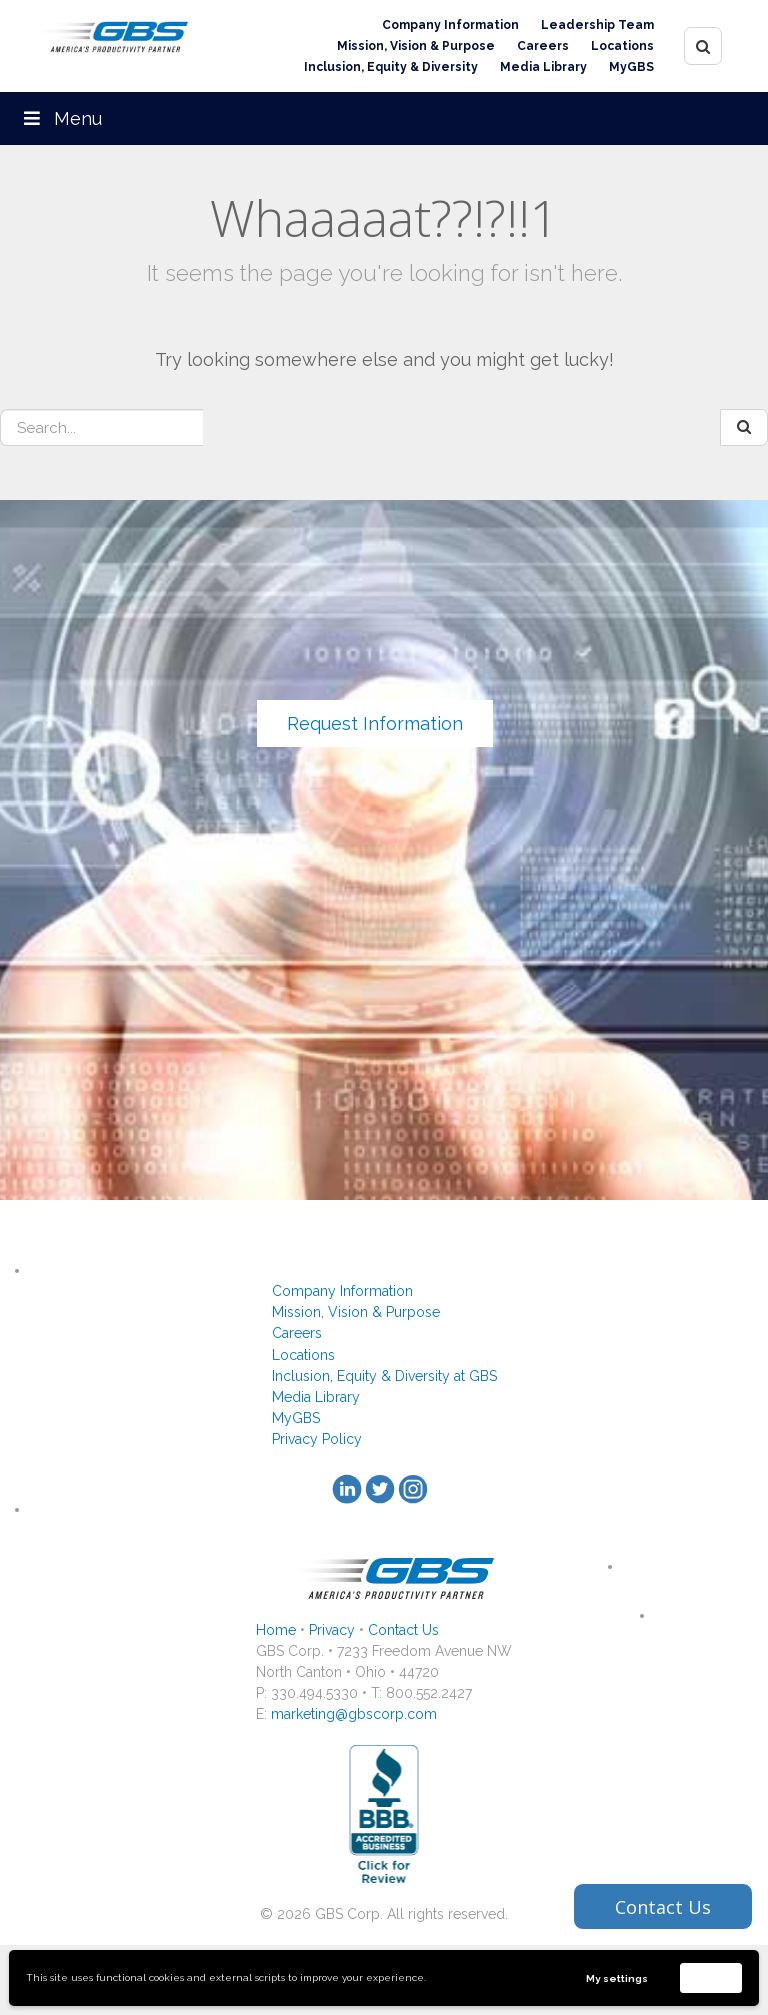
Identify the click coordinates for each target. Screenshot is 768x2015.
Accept (711, 1977)
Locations (622, 46)
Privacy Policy (317, 1439)
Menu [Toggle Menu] (61, 118)
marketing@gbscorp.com (354, 1714)
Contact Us (403, 1630)
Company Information (450, 25)
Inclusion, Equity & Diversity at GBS (384, 1376)
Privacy (332, 1630)
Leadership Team (597, 25)
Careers (543, 46)
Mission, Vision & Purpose (416, 46)
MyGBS (631, 67)
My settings (617, 1978)
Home (276, 1630)
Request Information (375, 723)
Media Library (543, 67)
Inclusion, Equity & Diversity (391, 67)
